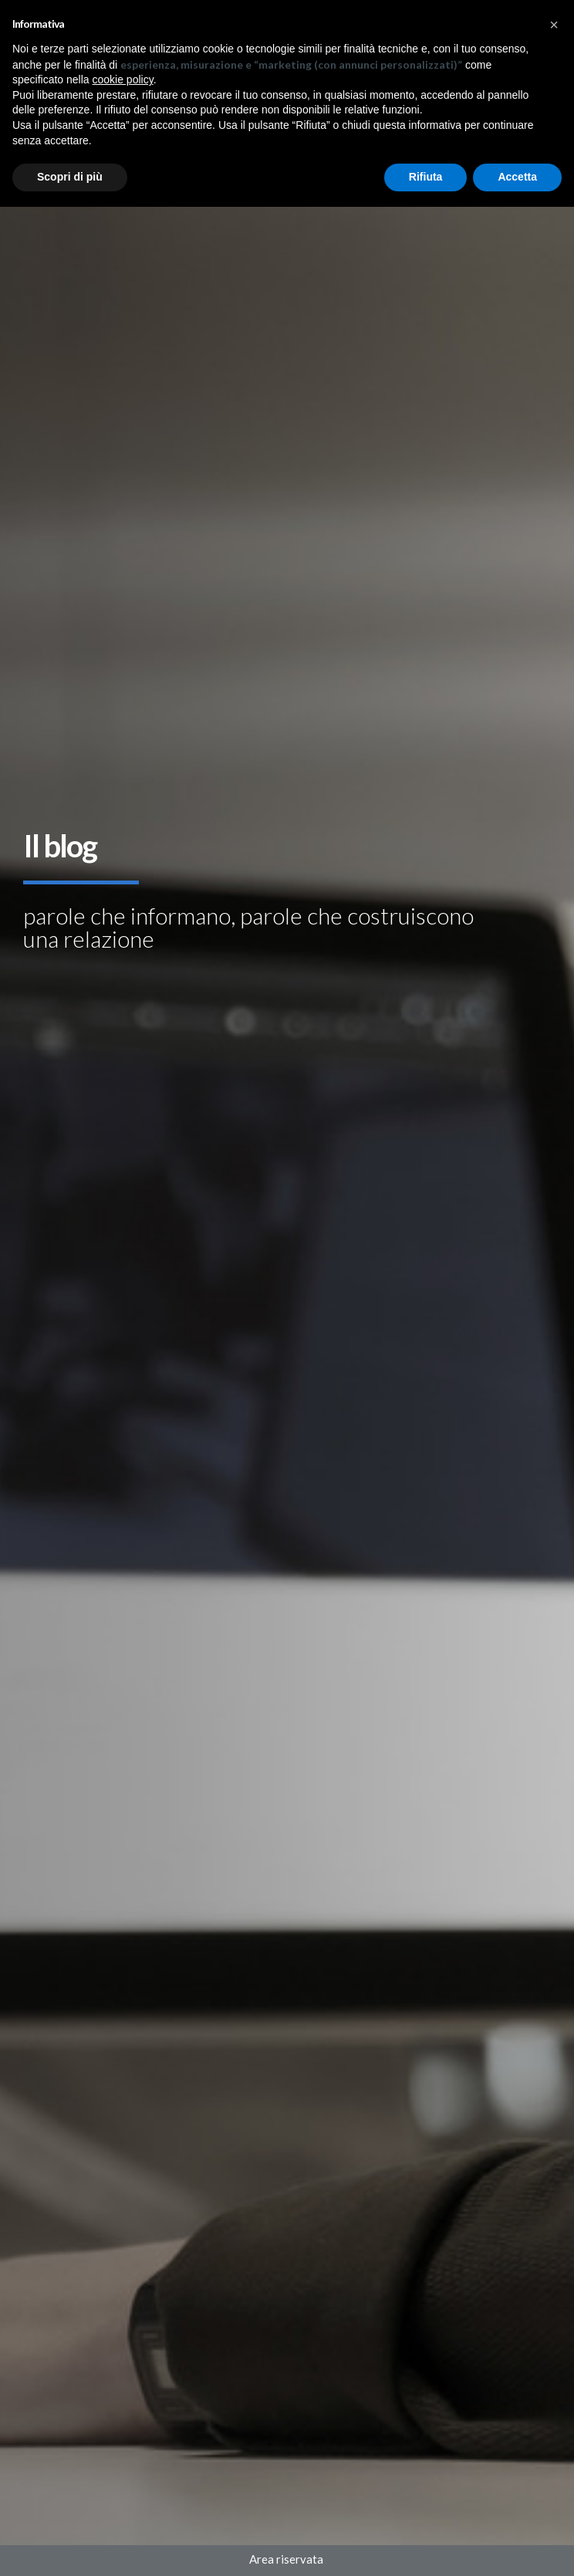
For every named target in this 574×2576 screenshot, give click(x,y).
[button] (554, 24)
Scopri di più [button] (70, 177)
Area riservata (287, 2559)
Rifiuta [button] (426, 177)
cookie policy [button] (123, 79)
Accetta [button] (517, 177)
